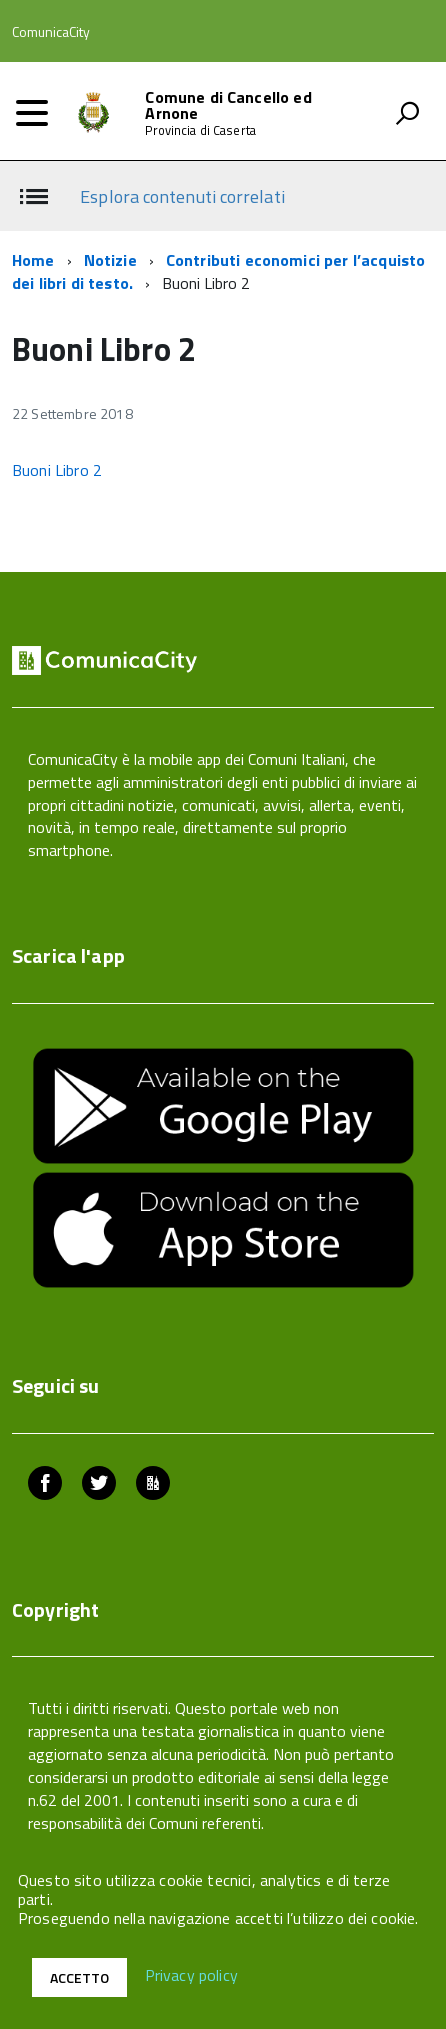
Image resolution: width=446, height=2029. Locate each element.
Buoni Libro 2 (57, 470)
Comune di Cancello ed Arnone (228, 105)
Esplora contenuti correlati (182, 196)
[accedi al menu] (32, 113)
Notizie (110, 260)
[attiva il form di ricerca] (407, 113)
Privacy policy (191, 1976)
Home (33, 260)
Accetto (79, 1977)
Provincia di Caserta (200, 130)
